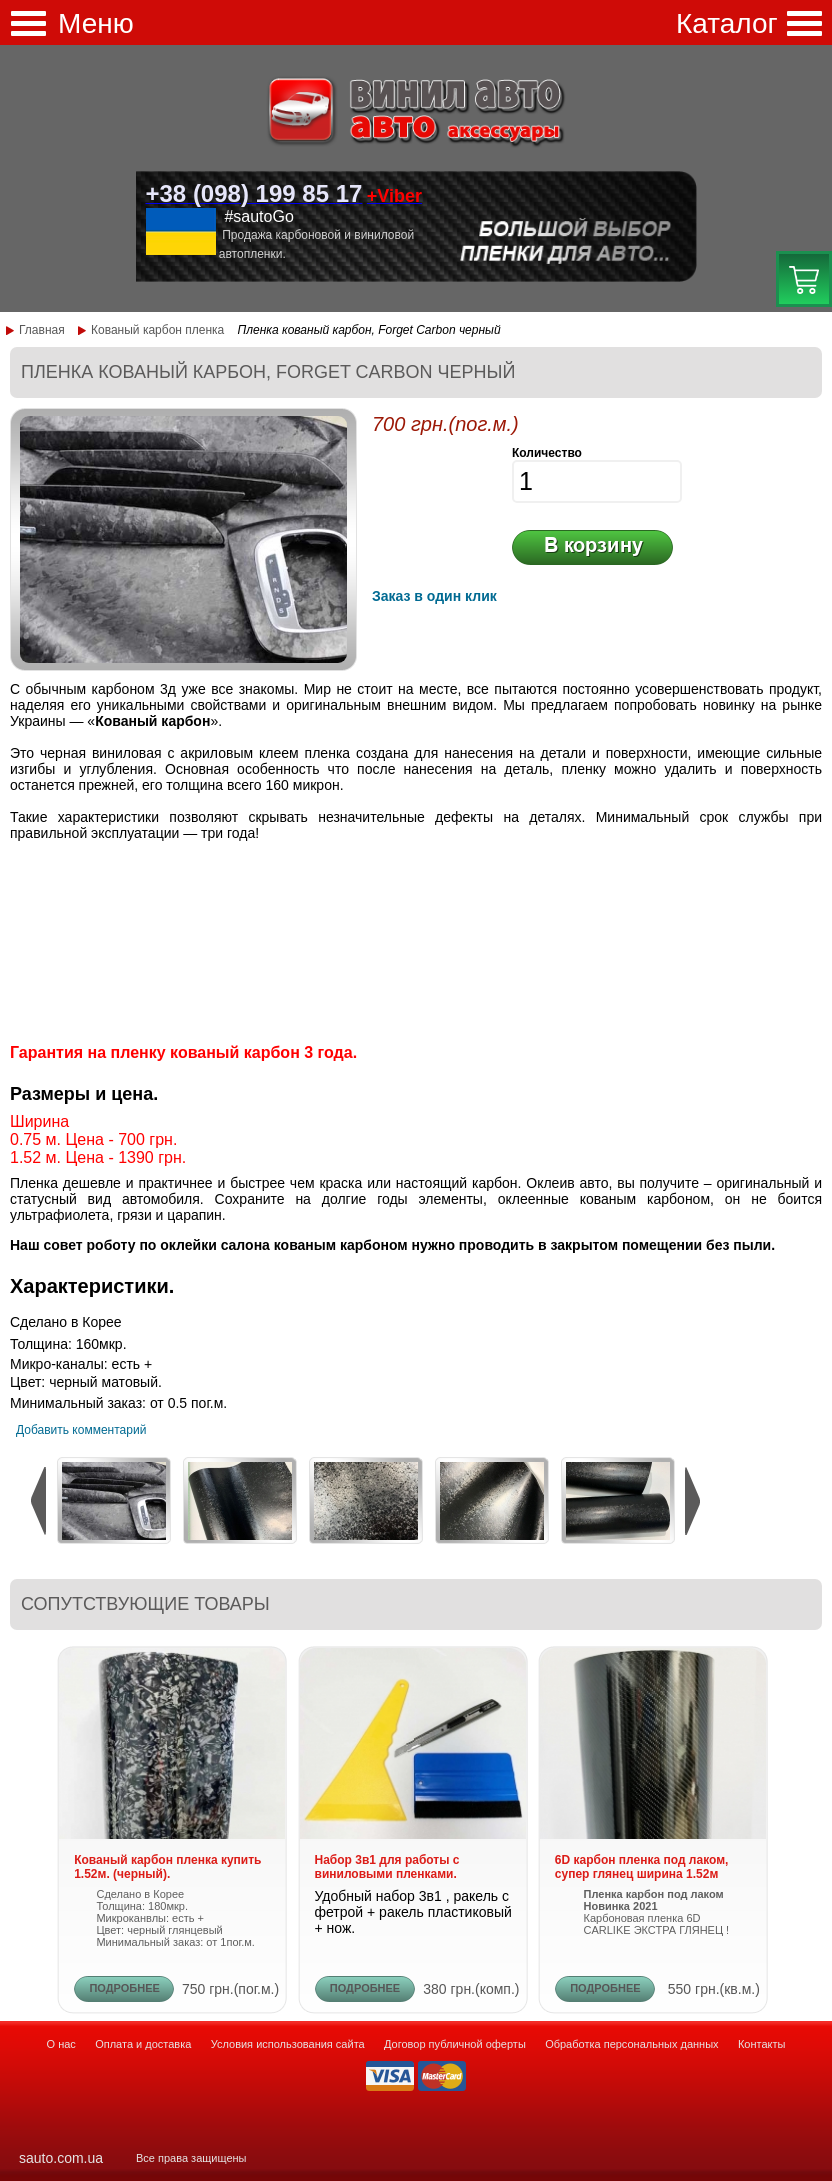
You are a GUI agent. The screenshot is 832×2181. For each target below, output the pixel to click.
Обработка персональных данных (631, 2044)
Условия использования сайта (288, 2044)
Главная (42, 330)
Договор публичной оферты (455, 2044)
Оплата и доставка (143, 2044)
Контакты (762, 2044)
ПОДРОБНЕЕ (124, 1988)
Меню (34, 23)
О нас (61, 2044)
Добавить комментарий (81, 1430)
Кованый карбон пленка (157, 330)
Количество (547, 453)
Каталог (749, 23)
